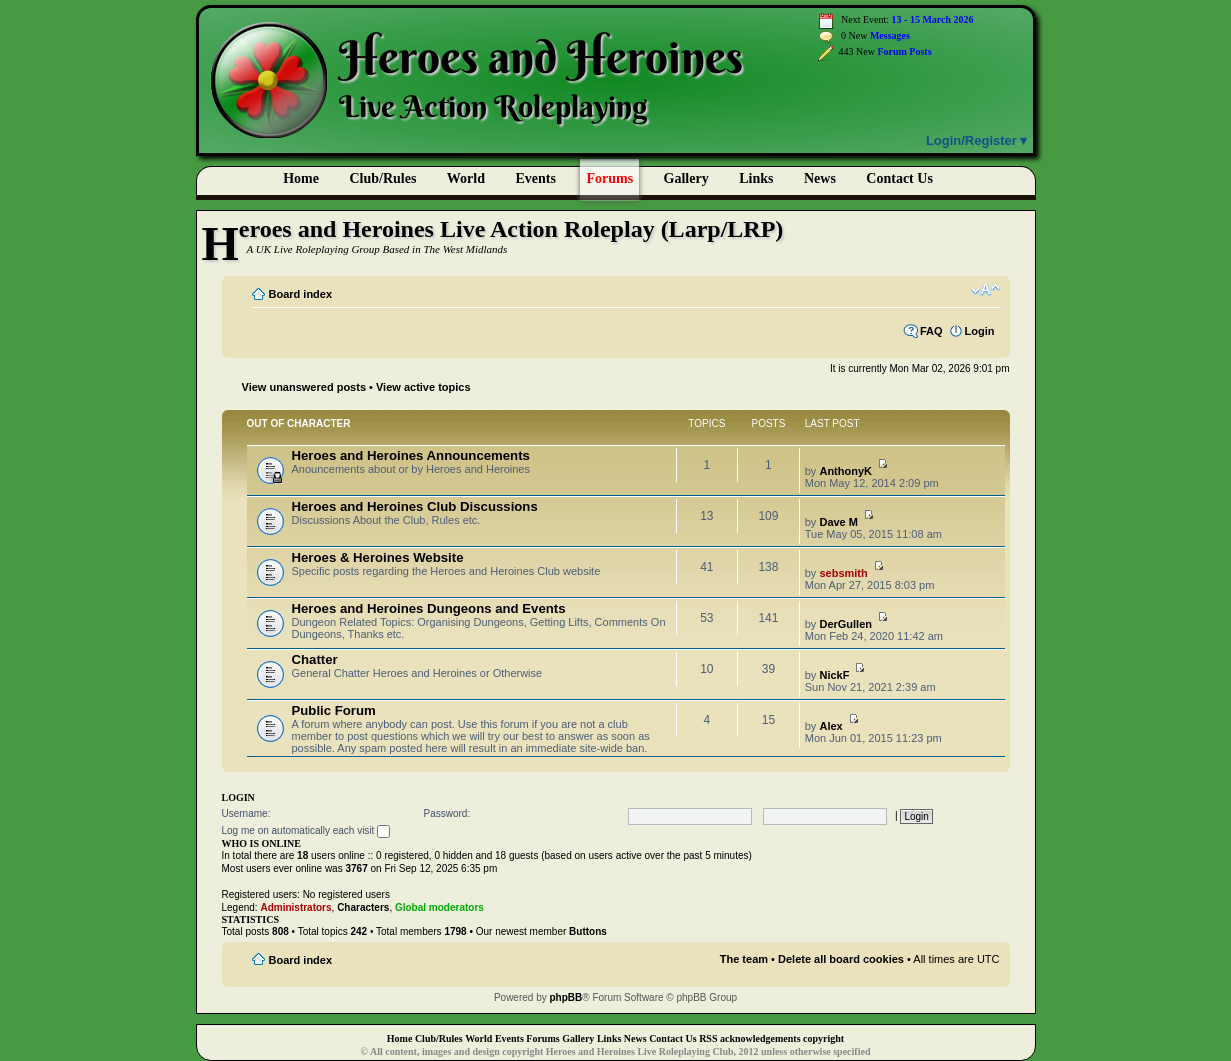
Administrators (295, 907)
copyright (823, 1038)
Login (980, 331)
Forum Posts (904, 51)
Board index (301, 294)
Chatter (315, 659)
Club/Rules (382, 178)
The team (744, 959)
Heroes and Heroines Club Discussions (415, 506)
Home (301, 178)
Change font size (985, 290)
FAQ (931, 331)
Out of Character (299, 423)
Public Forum (334, 710)
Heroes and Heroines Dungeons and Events (429, 608)
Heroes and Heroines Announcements (411, 455)
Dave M (838, 522)
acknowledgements (760, 1038)
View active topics (423, 387)
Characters (363, 907)
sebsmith (843, 573)
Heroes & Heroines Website (378, 557)
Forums (609, 178)
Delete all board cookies (841, 959)
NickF (834, 675)
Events (535, 178)
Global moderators (439, 907)
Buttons (588, 931)
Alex (830, 726)
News (820, 178)
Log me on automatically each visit (306, 831)
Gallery (686, 178)
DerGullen (845, 624)
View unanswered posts (304, 387)
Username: (246, 813)
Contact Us (673, 1038)
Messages (890, 35)
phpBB (566, 997)
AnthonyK (845, 471)
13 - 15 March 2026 (933, 19)
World (466, 178)
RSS (708, 1038)
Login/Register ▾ (977, 140)
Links (756, 178)
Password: (447, 813)
